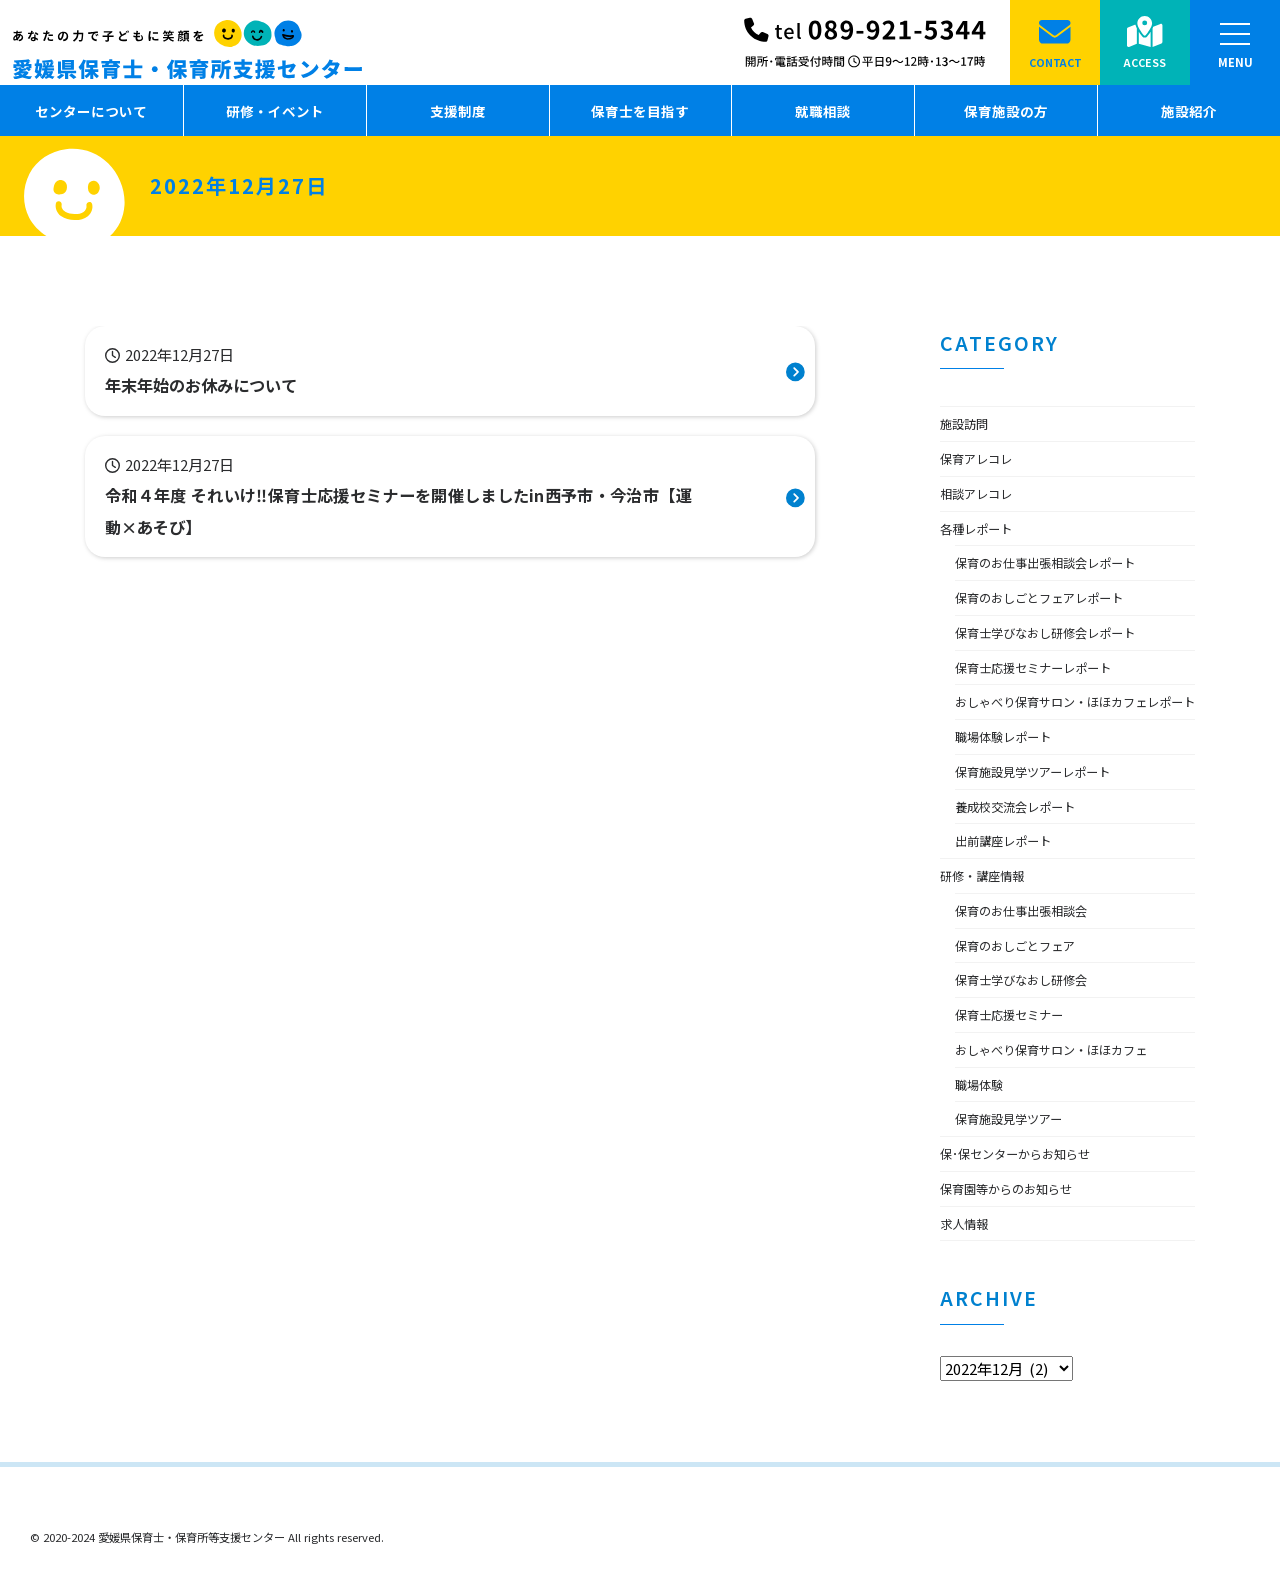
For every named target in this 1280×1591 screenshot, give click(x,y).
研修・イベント (275, 111)
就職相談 (823, 111)
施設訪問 (968, 423)
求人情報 (968, 1256)
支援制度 (458, 111)
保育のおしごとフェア (1025, 978)
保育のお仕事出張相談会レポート (1060, 562)
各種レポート (982, 528)
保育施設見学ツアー (1017, 1152)
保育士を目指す (640, 111)
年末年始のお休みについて (212, 384)
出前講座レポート (1011, 874)
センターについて (91, 111)
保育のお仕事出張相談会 (1032, 944)
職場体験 (983, 1117)
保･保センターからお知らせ (1027, 1187)
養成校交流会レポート (1025, 839)
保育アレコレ (982, 458)
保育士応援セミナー (1018, 1048)
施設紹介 (1189, 111)
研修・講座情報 (989, 909)
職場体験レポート (1011, 770)
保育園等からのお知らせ (1017, 1222)
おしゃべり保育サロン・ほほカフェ (1067, 1083)
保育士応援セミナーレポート (1046, 667)
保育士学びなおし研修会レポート (1060, 632)
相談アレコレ (982, 493)
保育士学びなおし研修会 (1032, 1013)
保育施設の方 (1006, 111)
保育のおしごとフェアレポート (1053, 597)
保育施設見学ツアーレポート (1045, 805)
